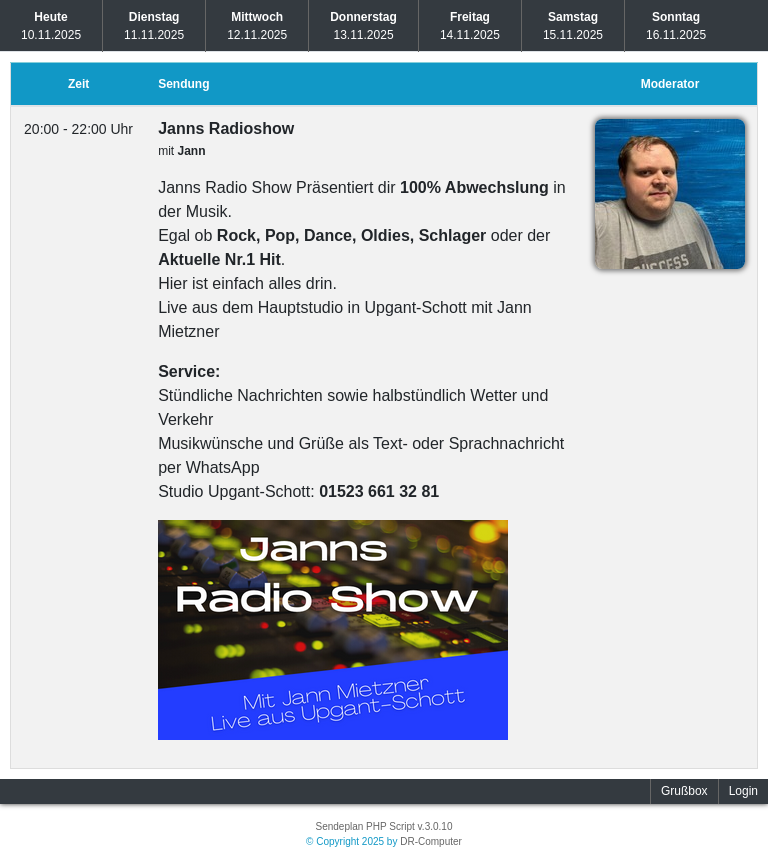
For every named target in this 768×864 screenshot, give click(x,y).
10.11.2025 (51, 26)
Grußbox (684, 791)
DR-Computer (431, 841)
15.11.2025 (573, 26)
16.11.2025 (676, 26)
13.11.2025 (363, 26)
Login (743, 791)
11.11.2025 (154, 26)
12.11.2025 (257, 26)
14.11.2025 (470, 26)
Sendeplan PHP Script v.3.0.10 (384, 826)
